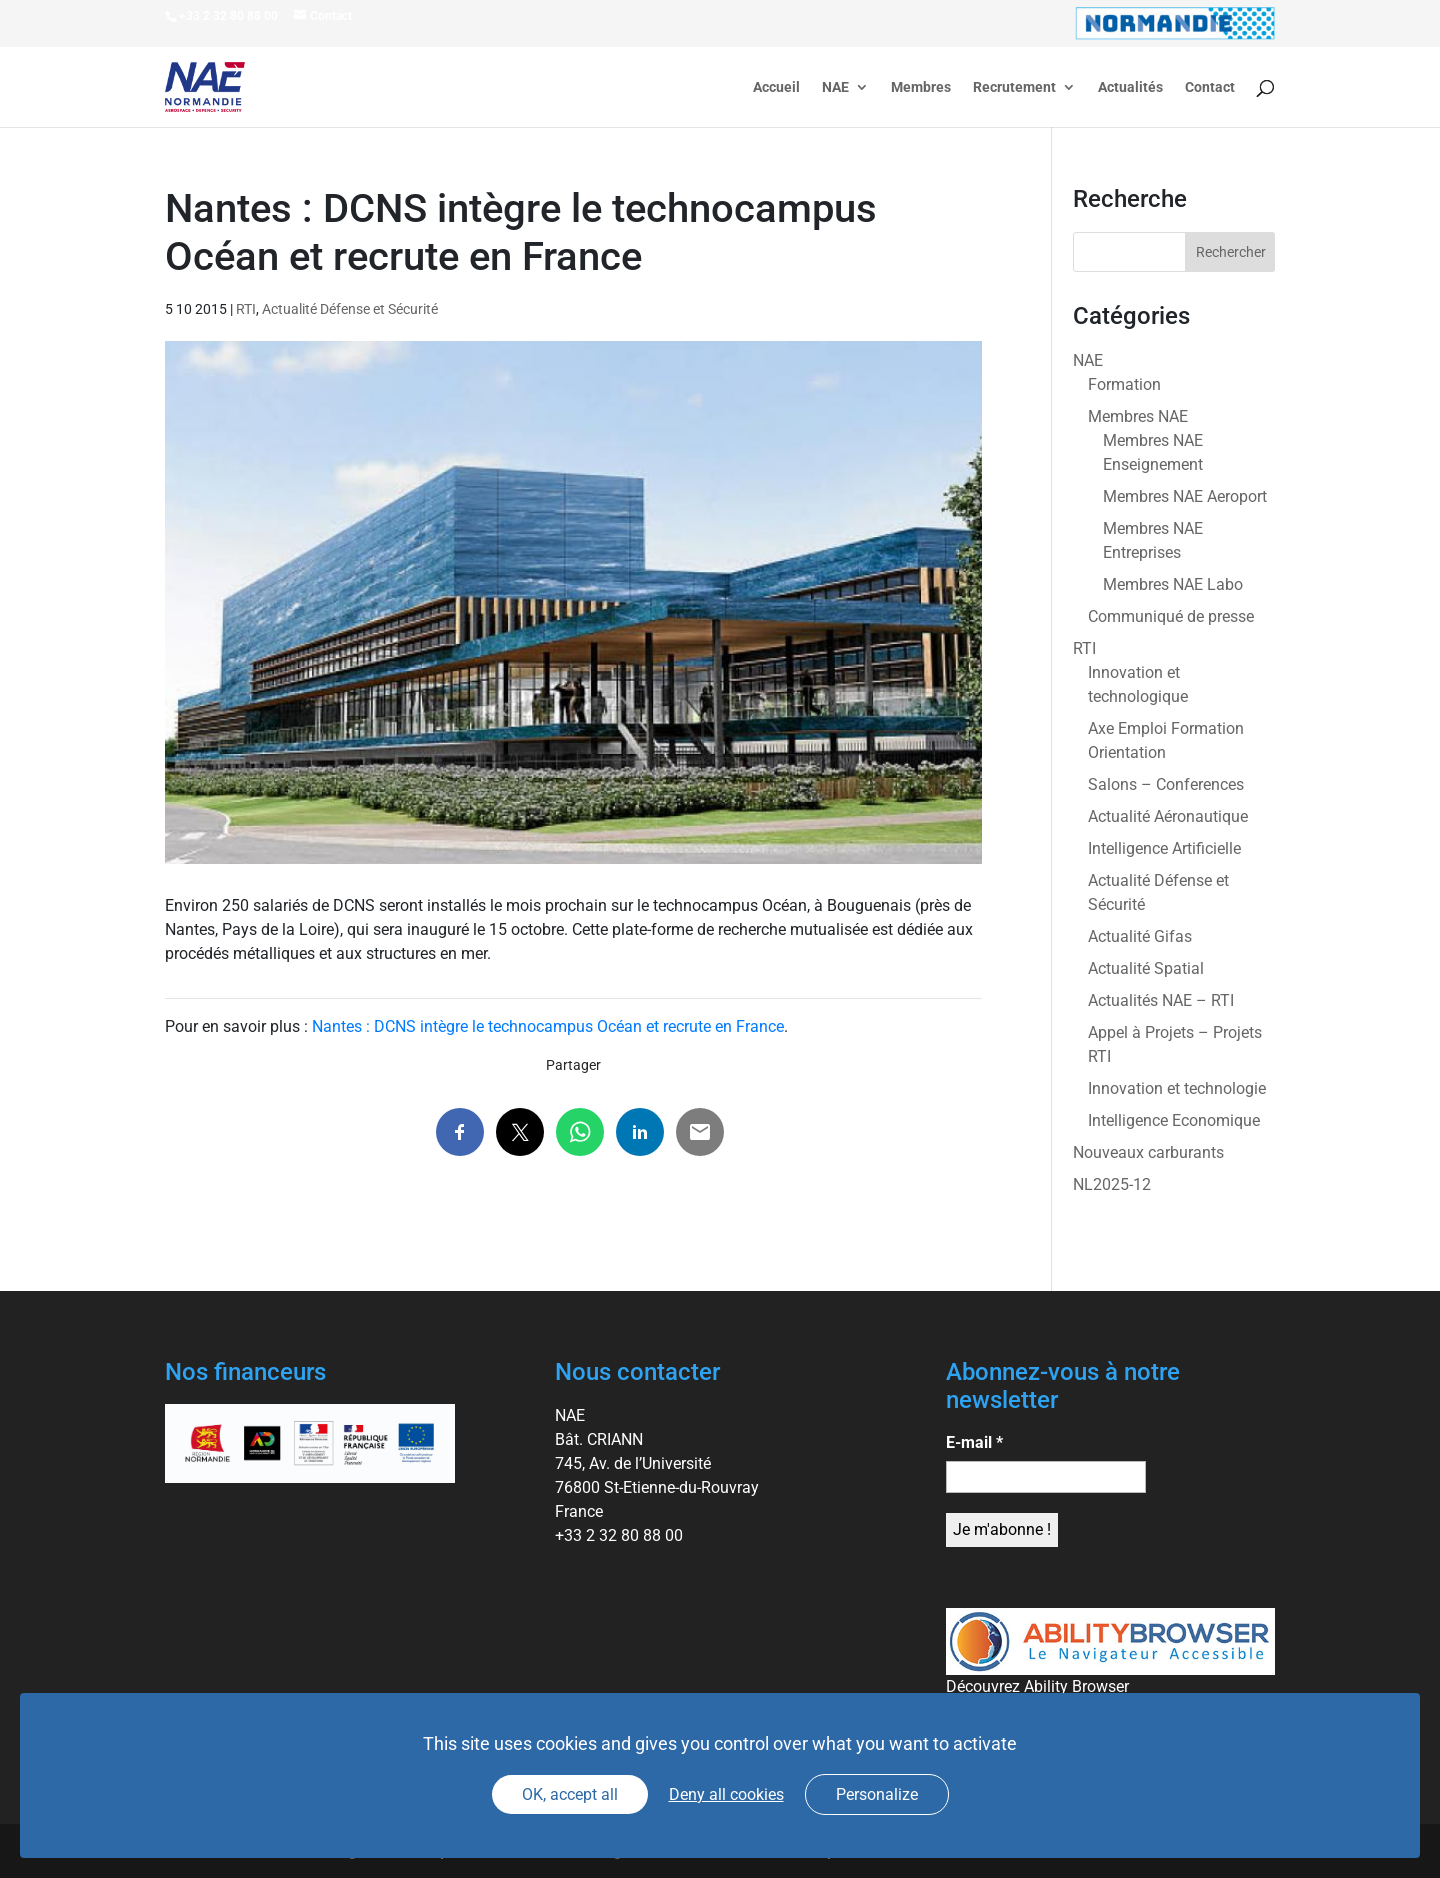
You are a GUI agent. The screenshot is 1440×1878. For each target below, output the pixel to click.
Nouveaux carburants (1148, 1152)
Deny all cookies (726, 1794)
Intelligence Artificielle (1164, 848)
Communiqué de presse (1171, 616)
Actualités (1130, 87)
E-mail (974, 1442)
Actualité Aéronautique (1168, 816)
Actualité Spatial (1146, 968)
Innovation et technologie (1177, 1088)
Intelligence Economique (1174, 1120)
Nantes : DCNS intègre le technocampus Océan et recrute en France (548, 1026)
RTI (246, 309)
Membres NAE (1138, 416)
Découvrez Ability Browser (1037, 1686)
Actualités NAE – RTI (1161, 1000)
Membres (921, 87)
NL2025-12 (1112, 1184)
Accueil (776, 87)
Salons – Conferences (1166, 784)
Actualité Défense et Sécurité (350, 309)
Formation (1124, 384)
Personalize (877, 1794)
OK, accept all (570, 1794)
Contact (1210, 87)
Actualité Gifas (1140, 936)
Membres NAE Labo (1173, 584)
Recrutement (1014, 87)
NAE (835, 87)
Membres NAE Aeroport (1185, 496)
